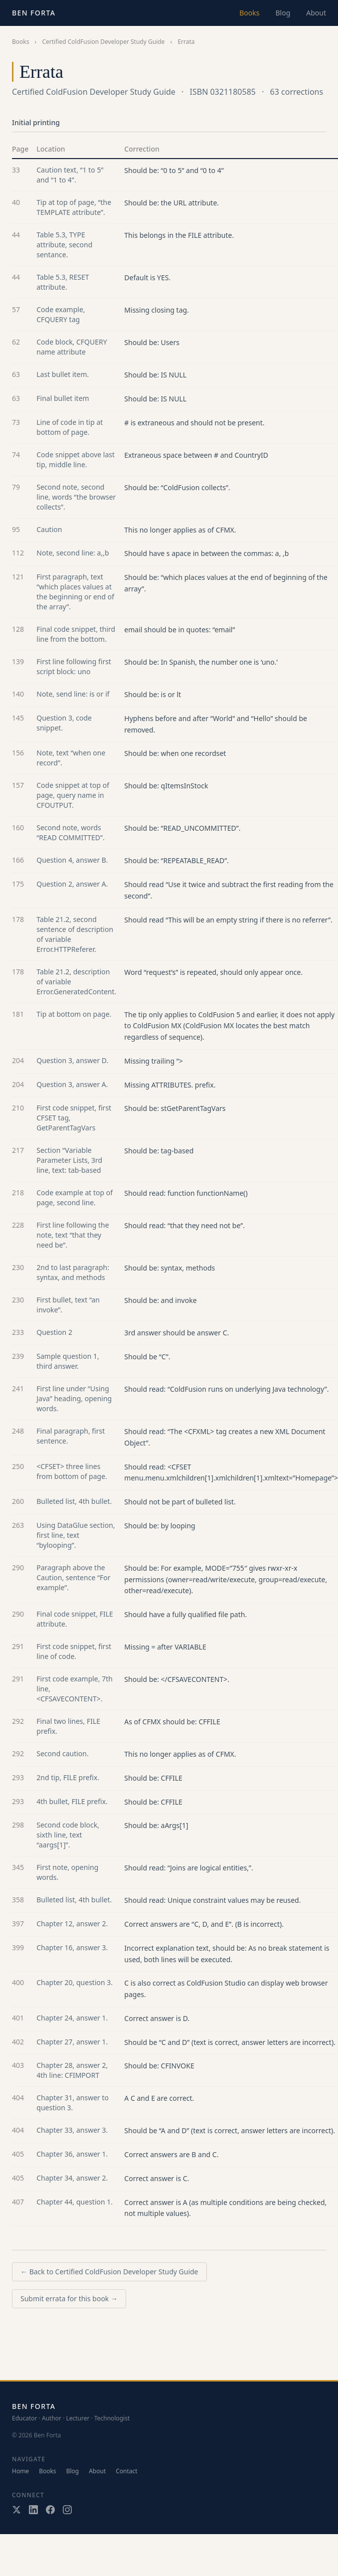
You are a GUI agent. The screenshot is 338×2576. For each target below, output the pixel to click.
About (316, 12)
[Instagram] (67, 2509)
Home (20, 2471)
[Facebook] (50, 2509)
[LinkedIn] (33, 2509)
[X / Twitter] (16, 2509)
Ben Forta (33, 12)
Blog (282, 12)
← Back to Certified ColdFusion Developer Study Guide (109, 2271)
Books (249, 12)
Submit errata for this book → (69, 2298)
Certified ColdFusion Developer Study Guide (103, 41)
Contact (126, 2471)
